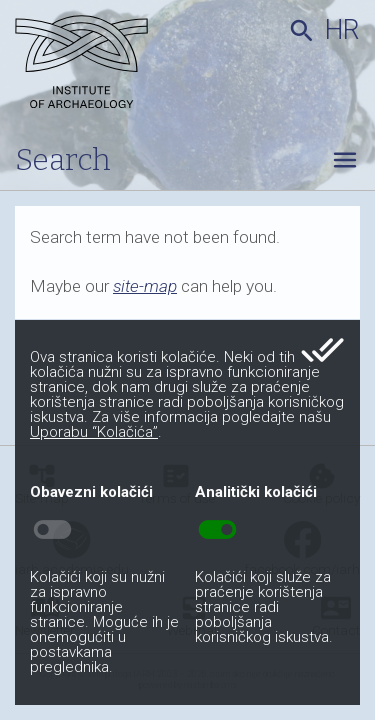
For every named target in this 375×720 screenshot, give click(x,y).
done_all (322, 350)
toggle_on (217, 530)
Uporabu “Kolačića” (94, 432)
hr (342, 30)
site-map (145, 286)
